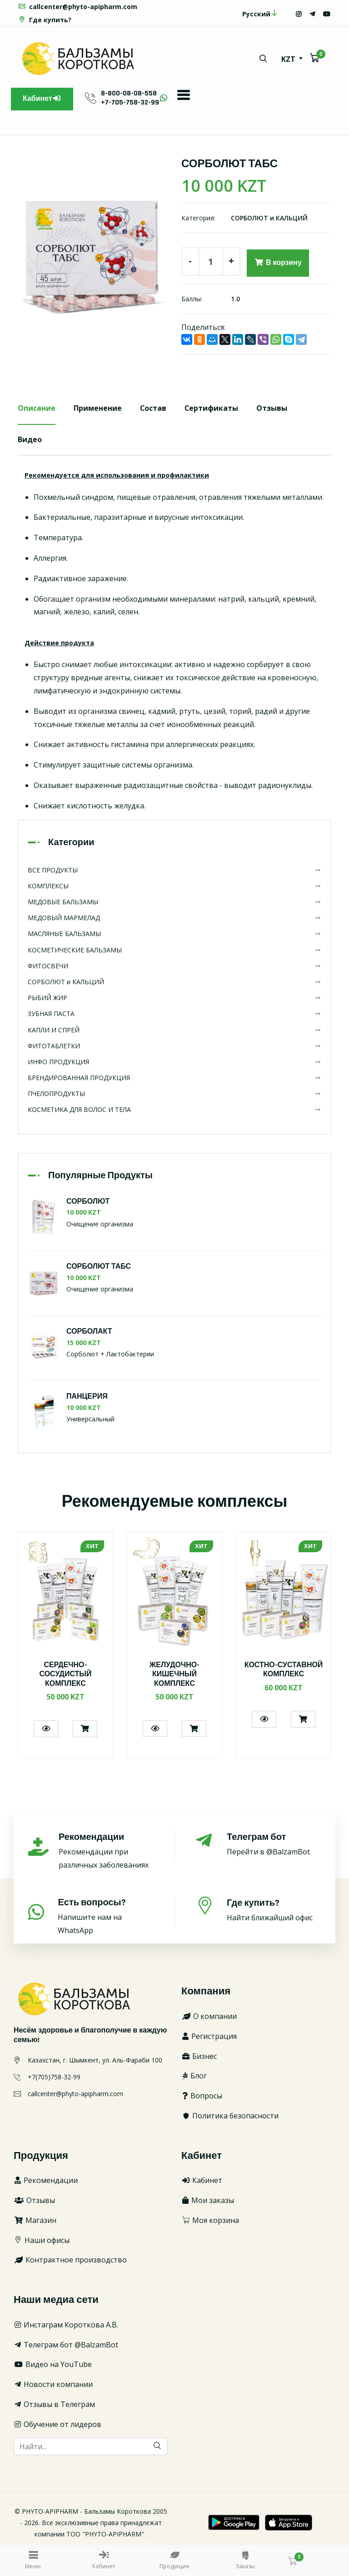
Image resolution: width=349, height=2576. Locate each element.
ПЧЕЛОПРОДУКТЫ (174, 1093)
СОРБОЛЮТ (88, 1201)
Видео (30, 439)
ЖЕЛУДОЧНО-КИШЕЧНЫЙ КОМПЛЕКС (175, 1674)
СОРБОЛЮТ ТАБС (98, 1266)
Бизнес (199, 2056)
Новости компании (53, 2384)
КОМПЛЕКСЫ (174, 886)
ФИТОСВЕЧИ (174, 966)
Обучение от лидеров (57, 2424)
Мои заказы (207, 2200)
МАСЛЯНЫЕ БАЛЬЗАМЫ (174, 934)
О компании (209, 2016)
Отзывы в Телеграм (54, 2404)
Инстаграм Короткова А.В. (66, 2325)
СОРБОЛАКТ (89, 1331)
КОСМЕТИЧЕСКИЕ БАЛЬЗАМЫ (174, 950)
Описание (36, 408)
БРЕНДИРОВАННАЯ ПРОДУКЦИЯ (174, 1077)
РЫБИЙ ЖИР (174, 997)
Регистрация (209, 2036)
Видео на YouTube (53, 2365)
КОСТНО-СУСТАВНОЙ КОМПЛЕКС (283, 1669)
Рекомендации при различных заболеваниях (106, 1850)
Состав (153, 408)
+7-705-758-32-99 (130, 102)
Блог (194, 2076)
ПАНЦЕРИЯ (87, 1396)
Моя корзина (210, 2220)
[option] (93, 251)
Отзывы (272, 408)
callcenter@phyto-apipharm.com (77, 6)
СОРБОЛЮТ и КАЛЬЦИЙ (269, 218)
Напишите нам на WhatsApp (106, 1916)
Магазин (35, 2220)
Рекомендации (46, 2180)
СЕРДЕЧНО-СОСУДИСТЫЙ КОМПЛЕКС (65, 1674)
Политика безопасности (230, 2116)
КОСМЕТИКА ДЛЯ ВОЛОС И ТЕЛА (174, 1110)
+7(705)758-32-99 (54, 2077)
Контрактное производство (70, 2260)
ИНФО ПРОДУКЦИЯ (174, 1061)
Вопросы (201, 2096)
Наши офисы (42, 2240)
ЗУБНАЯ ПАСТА (174, 1013)
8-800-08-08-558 (129, 93)
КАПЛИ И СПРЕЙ (174, 1030)
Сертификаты (212, 408)
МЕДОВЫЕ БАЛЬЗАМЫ (174, 901)
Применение (98, 408)
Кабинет (42, 99)
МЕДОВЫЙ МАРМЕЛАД (174, 917)
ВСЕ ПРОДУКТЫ (174, 870)
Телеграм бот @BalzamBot (66, 2345)
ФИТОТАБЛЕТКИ (174, 1045)
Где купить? (44, 19)
